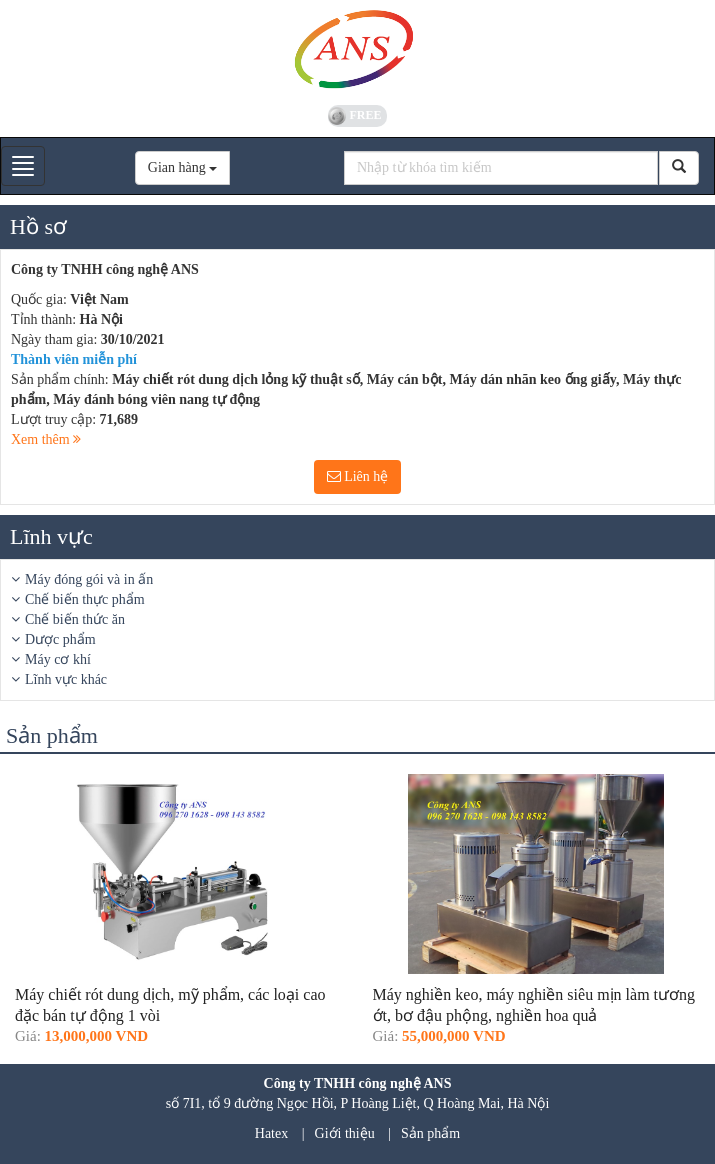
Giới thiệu (345, 1133)
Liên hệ (358, 476)
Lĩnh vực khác (66, 679)
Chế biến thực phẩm (85, 599)
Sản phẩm (430, 1133)
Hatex (271, 1133)
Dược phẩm (60, 639)
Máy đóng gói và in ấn (89, 579)
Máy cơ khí (58, 659)
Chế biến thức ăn (75, 619)
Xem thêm (46, 439)
